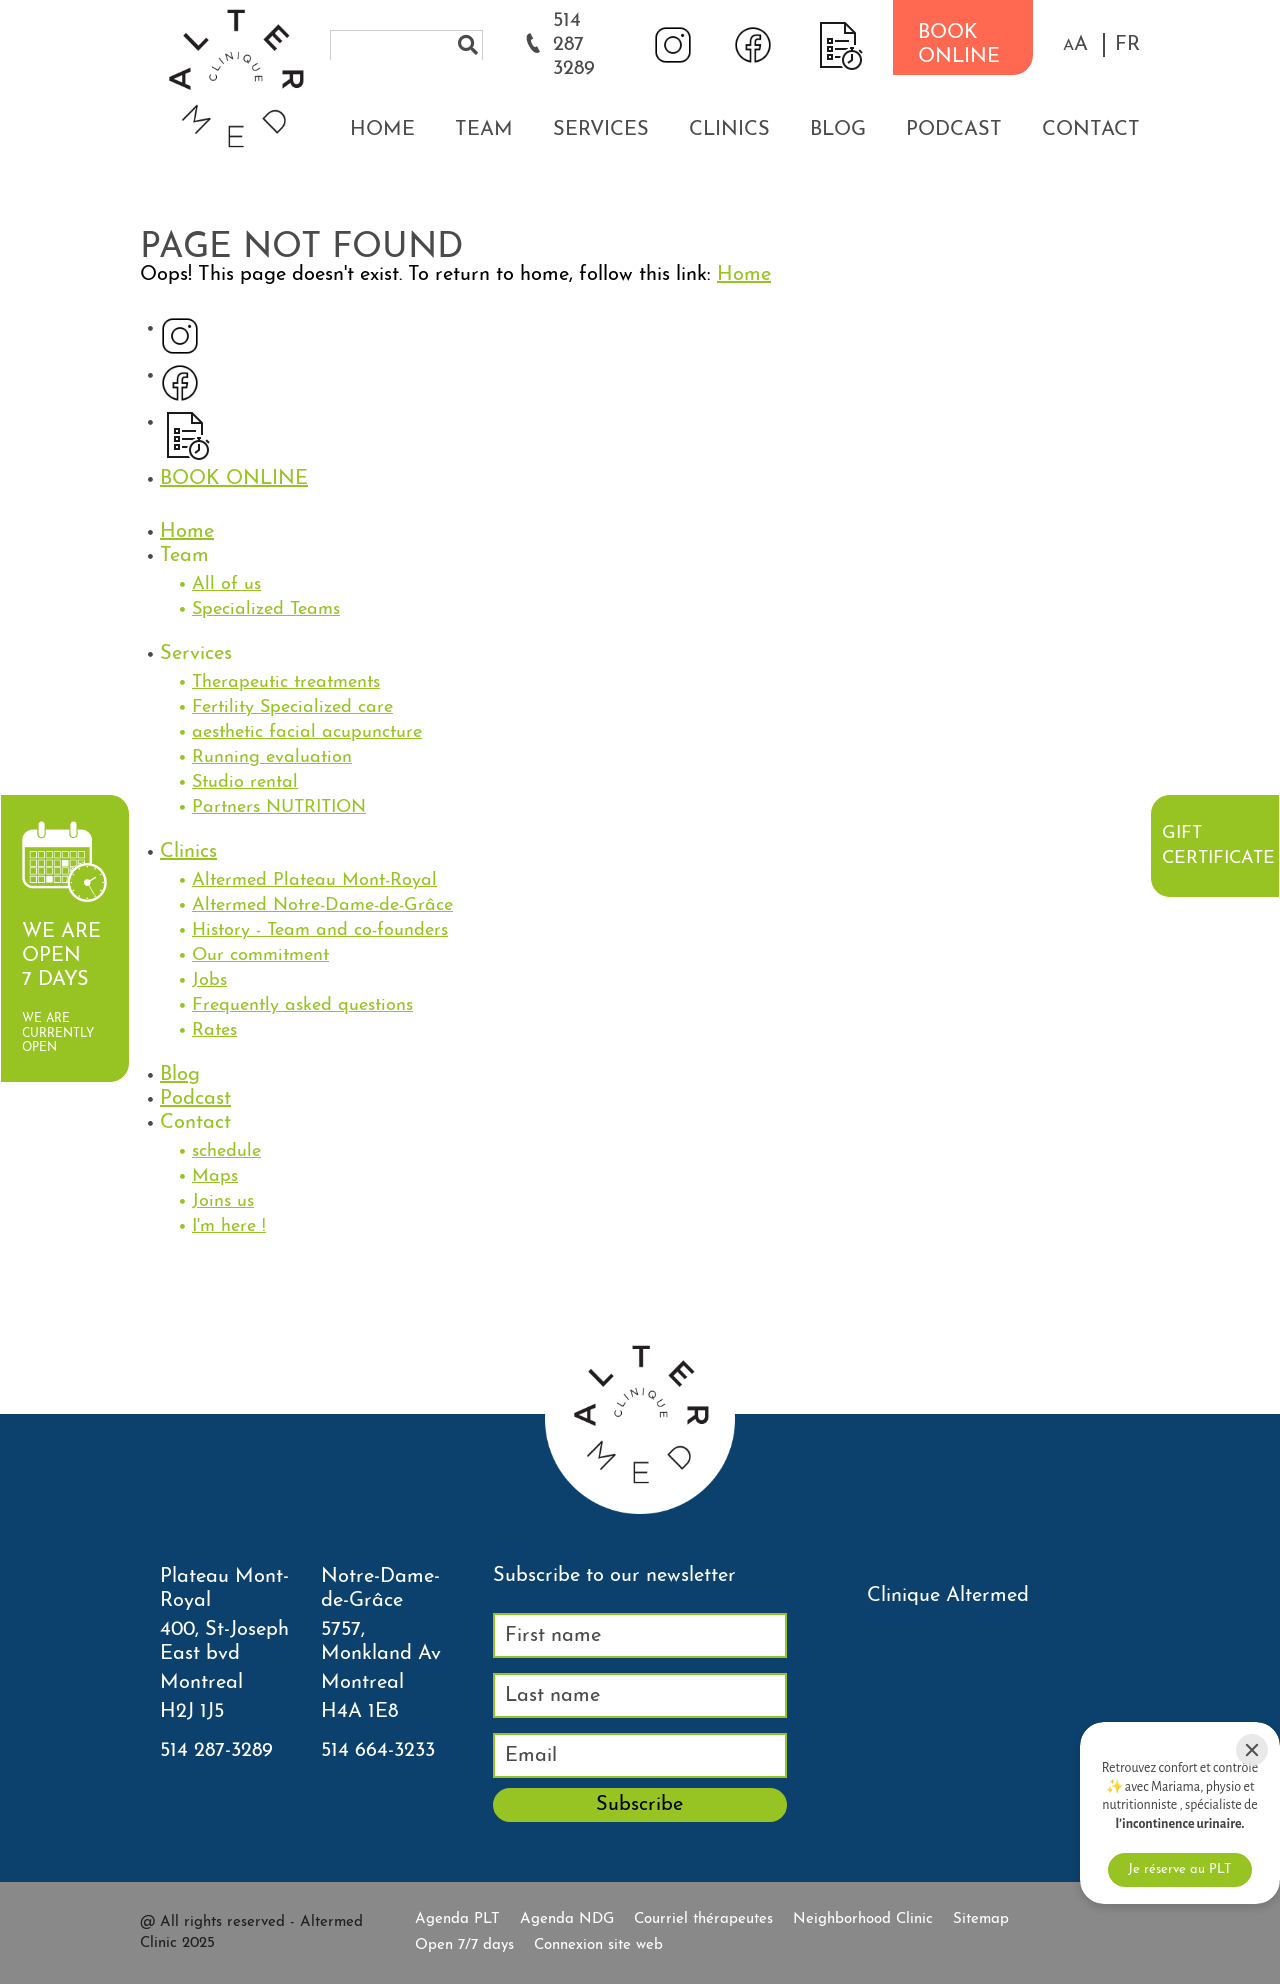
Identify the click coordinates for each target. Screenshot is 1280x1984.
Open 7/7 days (464, 1945)
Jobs (209, 980)
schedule (226, 1151)
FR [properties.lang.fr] (1127, 45)
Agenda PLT (457, 1919)
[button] (1075, 45)
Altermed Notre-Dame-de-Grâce (322, 905)
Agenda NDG (567, 1919)
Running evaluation (272, 757)
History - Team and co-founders (320, 930)
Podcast (954, 130)
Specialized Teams (266, 609)
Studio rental (245, 782)
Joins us (223, 1201)
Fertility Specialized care (292, 707)
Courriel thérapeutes (703, 1919)
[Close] (1252, 1750)
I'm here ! (229, 1226)
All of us (226, 584)
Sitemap (981, 1919)
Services (601, 130)
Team (484, 130)
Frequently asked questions (302, 1005)
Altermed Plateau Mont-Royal (314, 880)
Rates (214, 1030)
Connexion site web (598, 1945)
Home (382, 130)
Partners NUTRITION (279, 807)
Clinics (729, 130)
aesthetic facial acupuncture (307, 732)
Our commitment (260, 955)
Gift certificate (1218, 846)
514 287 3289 (574, 45)
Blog (838, 130)
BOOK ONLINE (959, 45)
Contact (1091, 130)
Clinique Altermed (948, 1596)
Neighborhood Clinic (863, 1919)
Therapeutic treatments (286, 682)
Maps (215, 1176)
